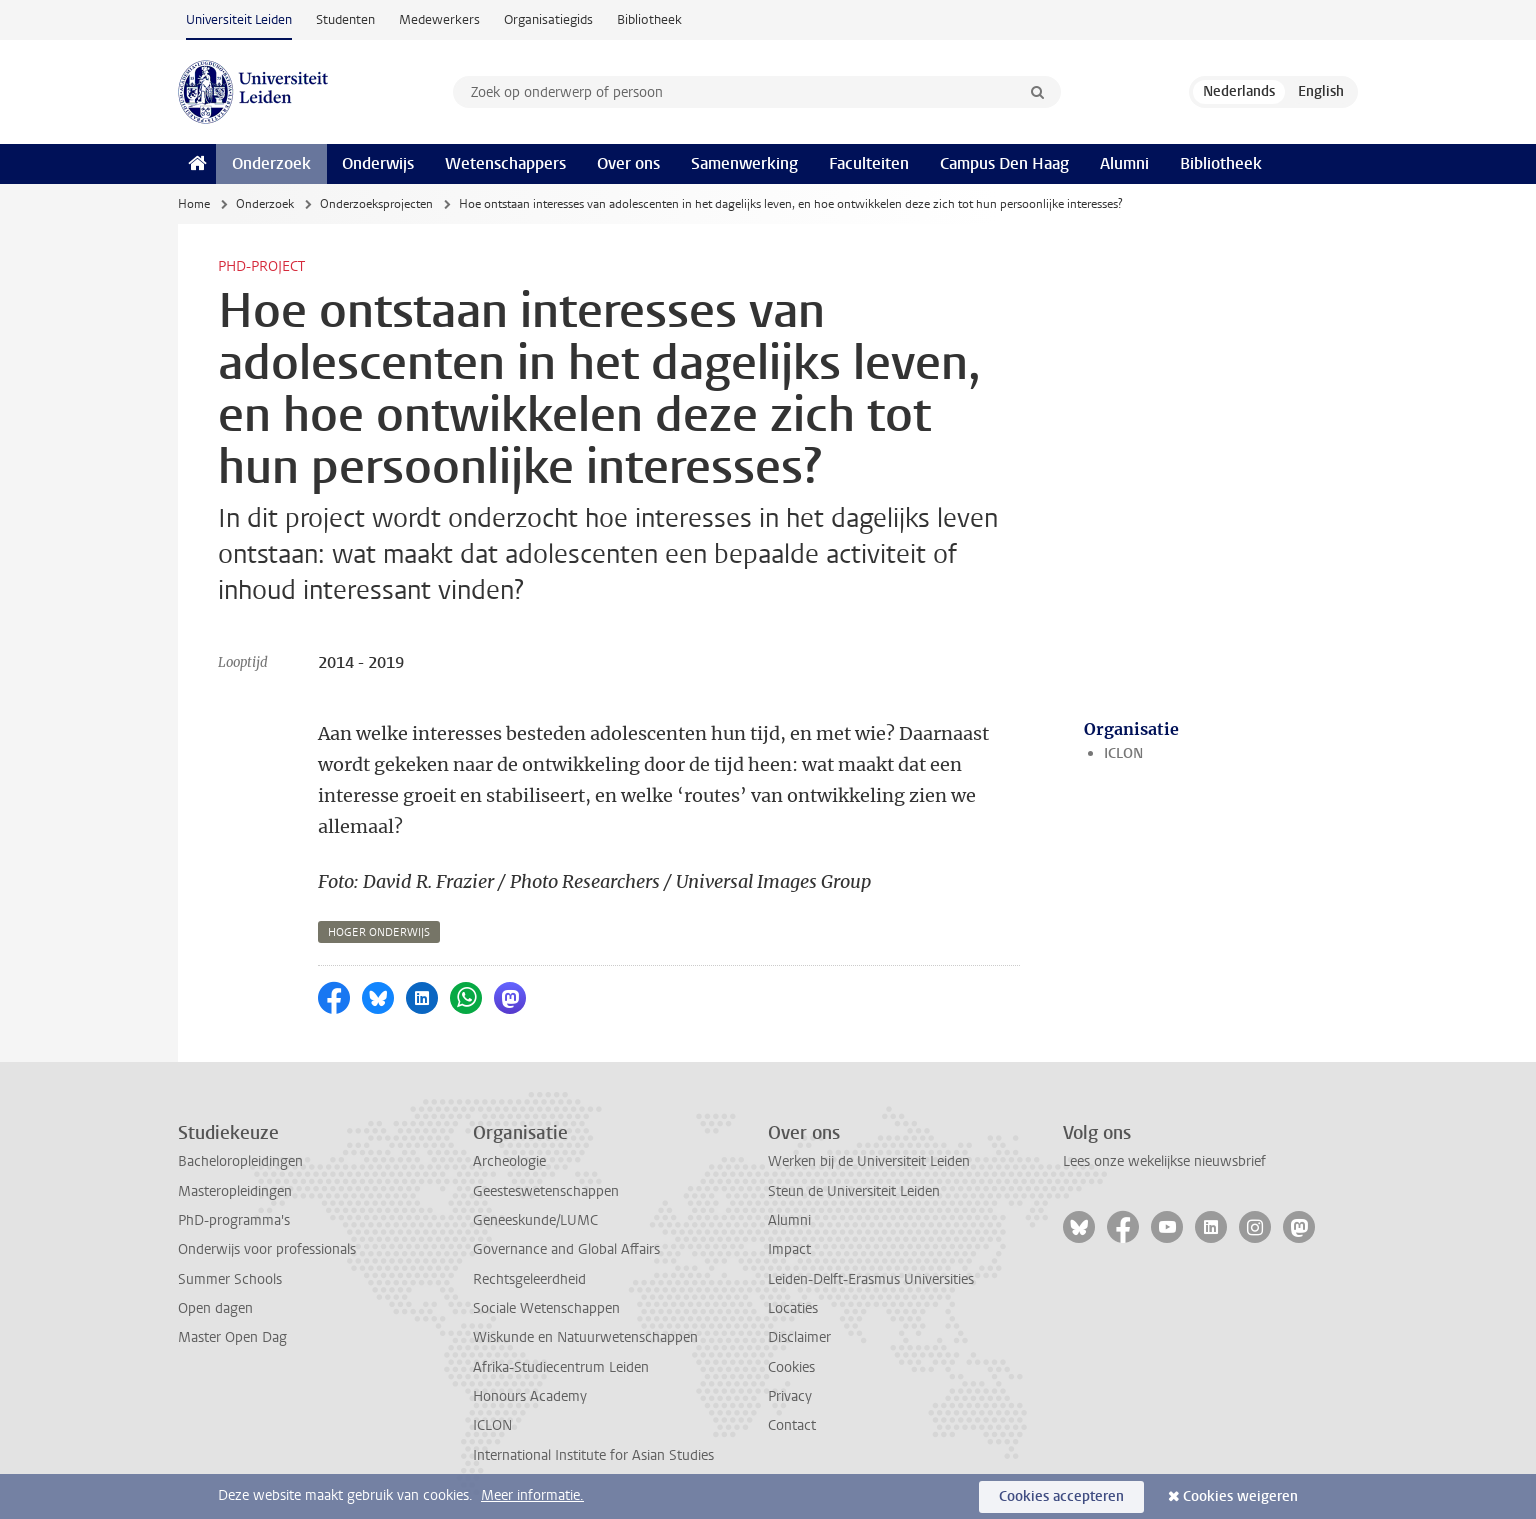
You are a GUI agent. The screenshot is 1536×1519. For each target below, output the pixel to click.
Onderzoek (271, 163)
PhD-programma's (234, 1220)
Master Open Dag (232, 1337)
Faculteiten (869, 163)
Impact (789, 1249)
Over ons (628, 163)
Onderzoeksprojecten (376, 204)
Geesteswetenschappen (546, 1191)
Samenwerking (744, 163)
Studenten (345, 19)
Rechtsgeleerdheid (529, 1279)
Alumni (1124, 163)
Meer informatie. (532, 1495)
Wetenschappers (505, 163)
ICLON (1123, 753)
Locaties (793, 1308)
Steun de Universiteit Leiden (854, 1191)
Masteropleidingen (235, 1191)
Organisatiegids (548, 19)
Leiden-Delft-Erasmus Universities (871, 1279)
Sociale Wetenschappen (546, 1308)
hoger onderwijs (379, 932)
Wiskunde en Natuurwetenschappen (585, 1337)
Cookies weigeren (1240, 1496)
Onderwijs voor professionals (267, 1249)
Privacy (790, 1396)
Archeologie (509, 1161)
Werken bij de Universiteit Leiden (869, 1161)
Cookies (791, 1367)
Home (194, 204)
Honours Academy (530, 1396)
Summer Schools (230, 1279)
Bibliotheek (649, 19)
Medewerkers (439, 19)
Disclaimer (799, 1337)
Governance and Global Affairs (566, 1249)
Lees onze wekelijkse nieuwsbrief (1164, 1161)
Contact (792, 1425)
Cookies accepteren (1061, 1496)
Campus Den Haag (1004, 163)
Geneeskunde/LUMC (535, 1220)
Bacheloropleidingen (240, 1161)
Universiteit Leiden (239, 19)
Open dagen (215, 1308)
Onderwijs (378, 163)
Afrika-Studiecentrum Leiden (561, 1367)
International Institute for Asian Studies (593, 1455)
